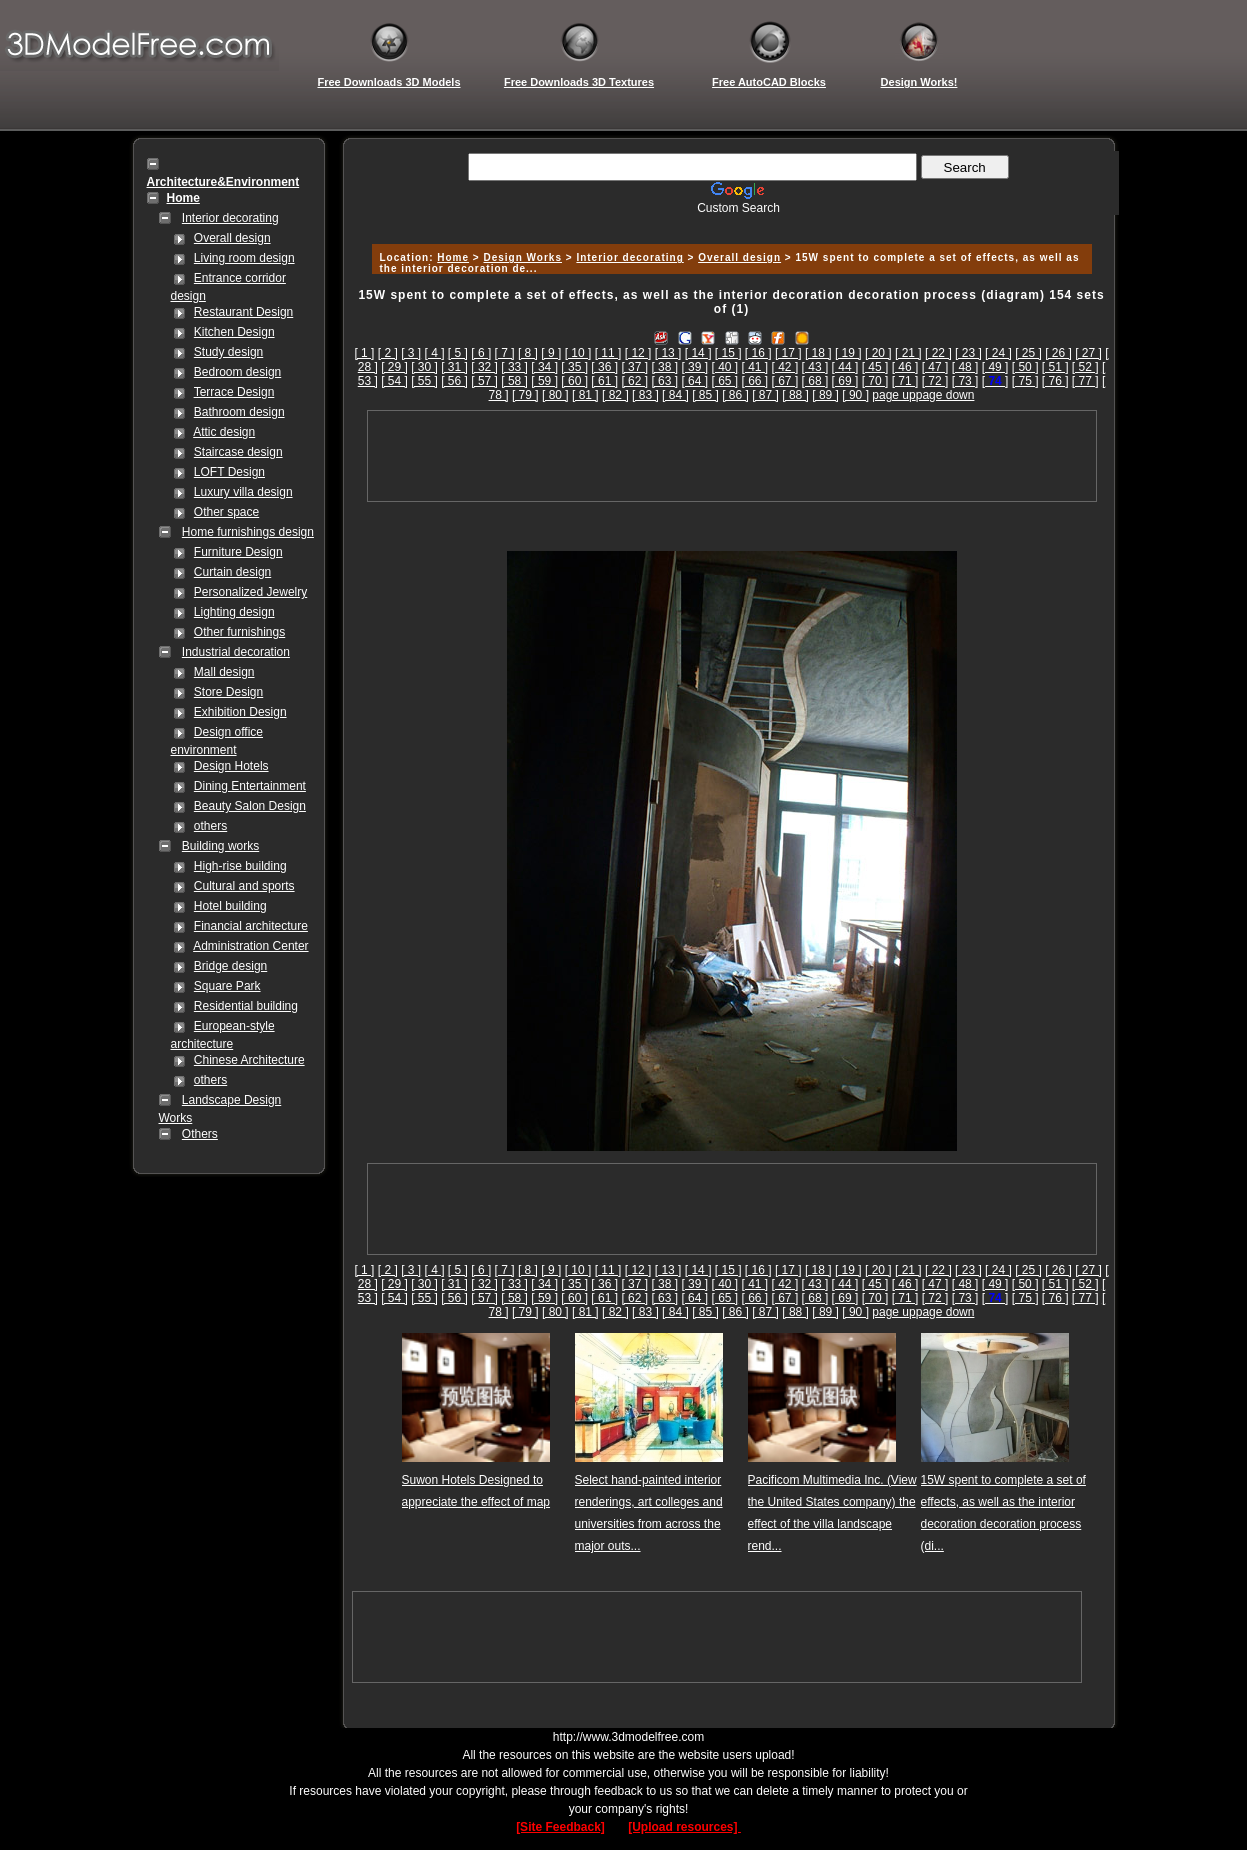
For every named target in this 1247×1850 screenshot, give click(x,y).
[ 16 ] (758, 353)
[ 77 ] (1085, 381)
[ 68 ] (815, 381)
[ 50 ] (1025, 367)
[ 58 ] (514, 381)
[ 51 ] (1055, 367)
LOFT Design (229, 472)
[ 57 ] (484, 381)
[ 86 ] (735, 395)
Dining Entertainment (250, 786)
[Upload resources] (684, 1827)
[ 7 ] (505, 353)
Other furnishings (239, 632)
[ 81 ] (585, 395)
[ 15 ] (728, 353)
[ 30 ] (424, 367)
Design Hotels (231, 766)
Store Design (228, 692)
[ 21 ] (908, 353)
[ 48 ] (965, 367)
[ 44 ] (845, 367)
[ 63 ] (664, 381)
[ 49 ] (995, 367)
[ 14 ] (698, 353)
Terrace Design (234, 392)
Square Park (227, 986)
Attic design (224, 432)
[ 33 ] (514, 367)
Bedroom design (237, 372)
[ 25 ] (1028, 353)
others (210, 826)
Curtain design (232, 572)
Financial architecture (251, 926)
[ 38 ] (664, 367)
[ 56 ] (454, 381)
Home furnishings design (248, 532)
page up (893, 395)
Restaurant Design (243, 312)
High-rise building (240, 866)
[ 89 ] (825, 395)
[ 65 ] (724, 381)
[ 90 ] (855, 395)
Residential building (246, 1006)
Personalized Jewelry (250, 592)
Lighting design (234, 612)
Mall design (224, 672)
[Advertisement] (729, 222)
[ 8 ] (528, 353)
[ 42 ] (785, 367)
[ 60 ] (574, 381)
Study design (228, 352)
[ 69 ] (845, 381)
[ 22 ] (938, 353)
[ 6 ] (481, 353)
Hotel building (230, 906)
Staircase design (238, 452)
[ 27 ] (1088, 353)
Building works (220, 846)
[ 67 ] (785, 381)
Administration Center (250, 946)
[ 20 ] (878, 353)
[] (995, 381)
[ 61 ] (604, 381)
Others (200, 1134)
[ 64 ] (694, 381)
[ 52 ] (1085, 367)
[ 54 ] (394, 381)
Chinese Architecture (249, 1060)
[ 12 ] (638, 353)
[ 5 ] (458, 353)
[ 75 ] (1025, 381)
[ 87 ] (765, 395)
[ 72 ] (935, 381)
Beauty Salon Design (250, 806)
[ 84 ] (675, 395)
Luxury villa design (243, 492)
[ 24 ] (998, 353)
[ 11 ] (608, 353)
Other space (226, 512)
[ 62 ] (634, 381)
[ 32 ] (484, 367)
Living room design (244, 258)
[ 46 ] (905, 367)
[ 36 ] (604, 367)
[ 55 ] (424, 381)
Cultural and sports (244, 886)
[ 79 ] (525, 395)
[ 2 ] (388, 353)
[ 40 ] (724, 367)
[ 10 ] (578, 353)
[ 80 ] (555, 395)
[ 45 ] (875, 367)
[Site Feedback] (560, 1827)
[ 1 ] (364, 353)
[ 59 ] (544, 381)
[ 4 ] (435, 353)
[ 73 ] (965, 381)
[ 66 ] (755, 381)
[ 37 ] (634, 367)
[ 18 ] (818, 353)
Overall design (232, 238)
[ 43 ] (815, 367)
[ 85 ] (705, 395)
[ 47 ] (935, 367)
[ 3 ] (411, 353)
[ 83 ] (645, 395)
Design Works (522, 257)
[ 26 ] (1058, 353)
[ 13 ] (668, 353)
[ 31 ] (454, 367)
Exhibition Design (240, 712)
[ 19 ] (848, 353)
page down (945, 395)
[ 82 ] (615, 395)
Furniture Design (238, 552)
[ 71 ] (905, 381)
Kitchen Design (234, 332)
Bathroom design (239, 412)
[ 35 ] (574, 367)
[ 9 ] (551, 353)
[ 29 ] (394, 367)
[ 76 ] (1055, 381)
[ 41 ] (755, 367)
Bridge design (230, 966)
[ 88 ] (795, 395)
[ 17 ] (788, 353)
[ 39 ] (694, 367)
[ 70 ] (875, 381)
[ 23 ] (968, 353)
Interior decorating (230, 218)
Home (453, 257)
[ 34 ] (544, 367)
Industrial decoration (236, 652)
